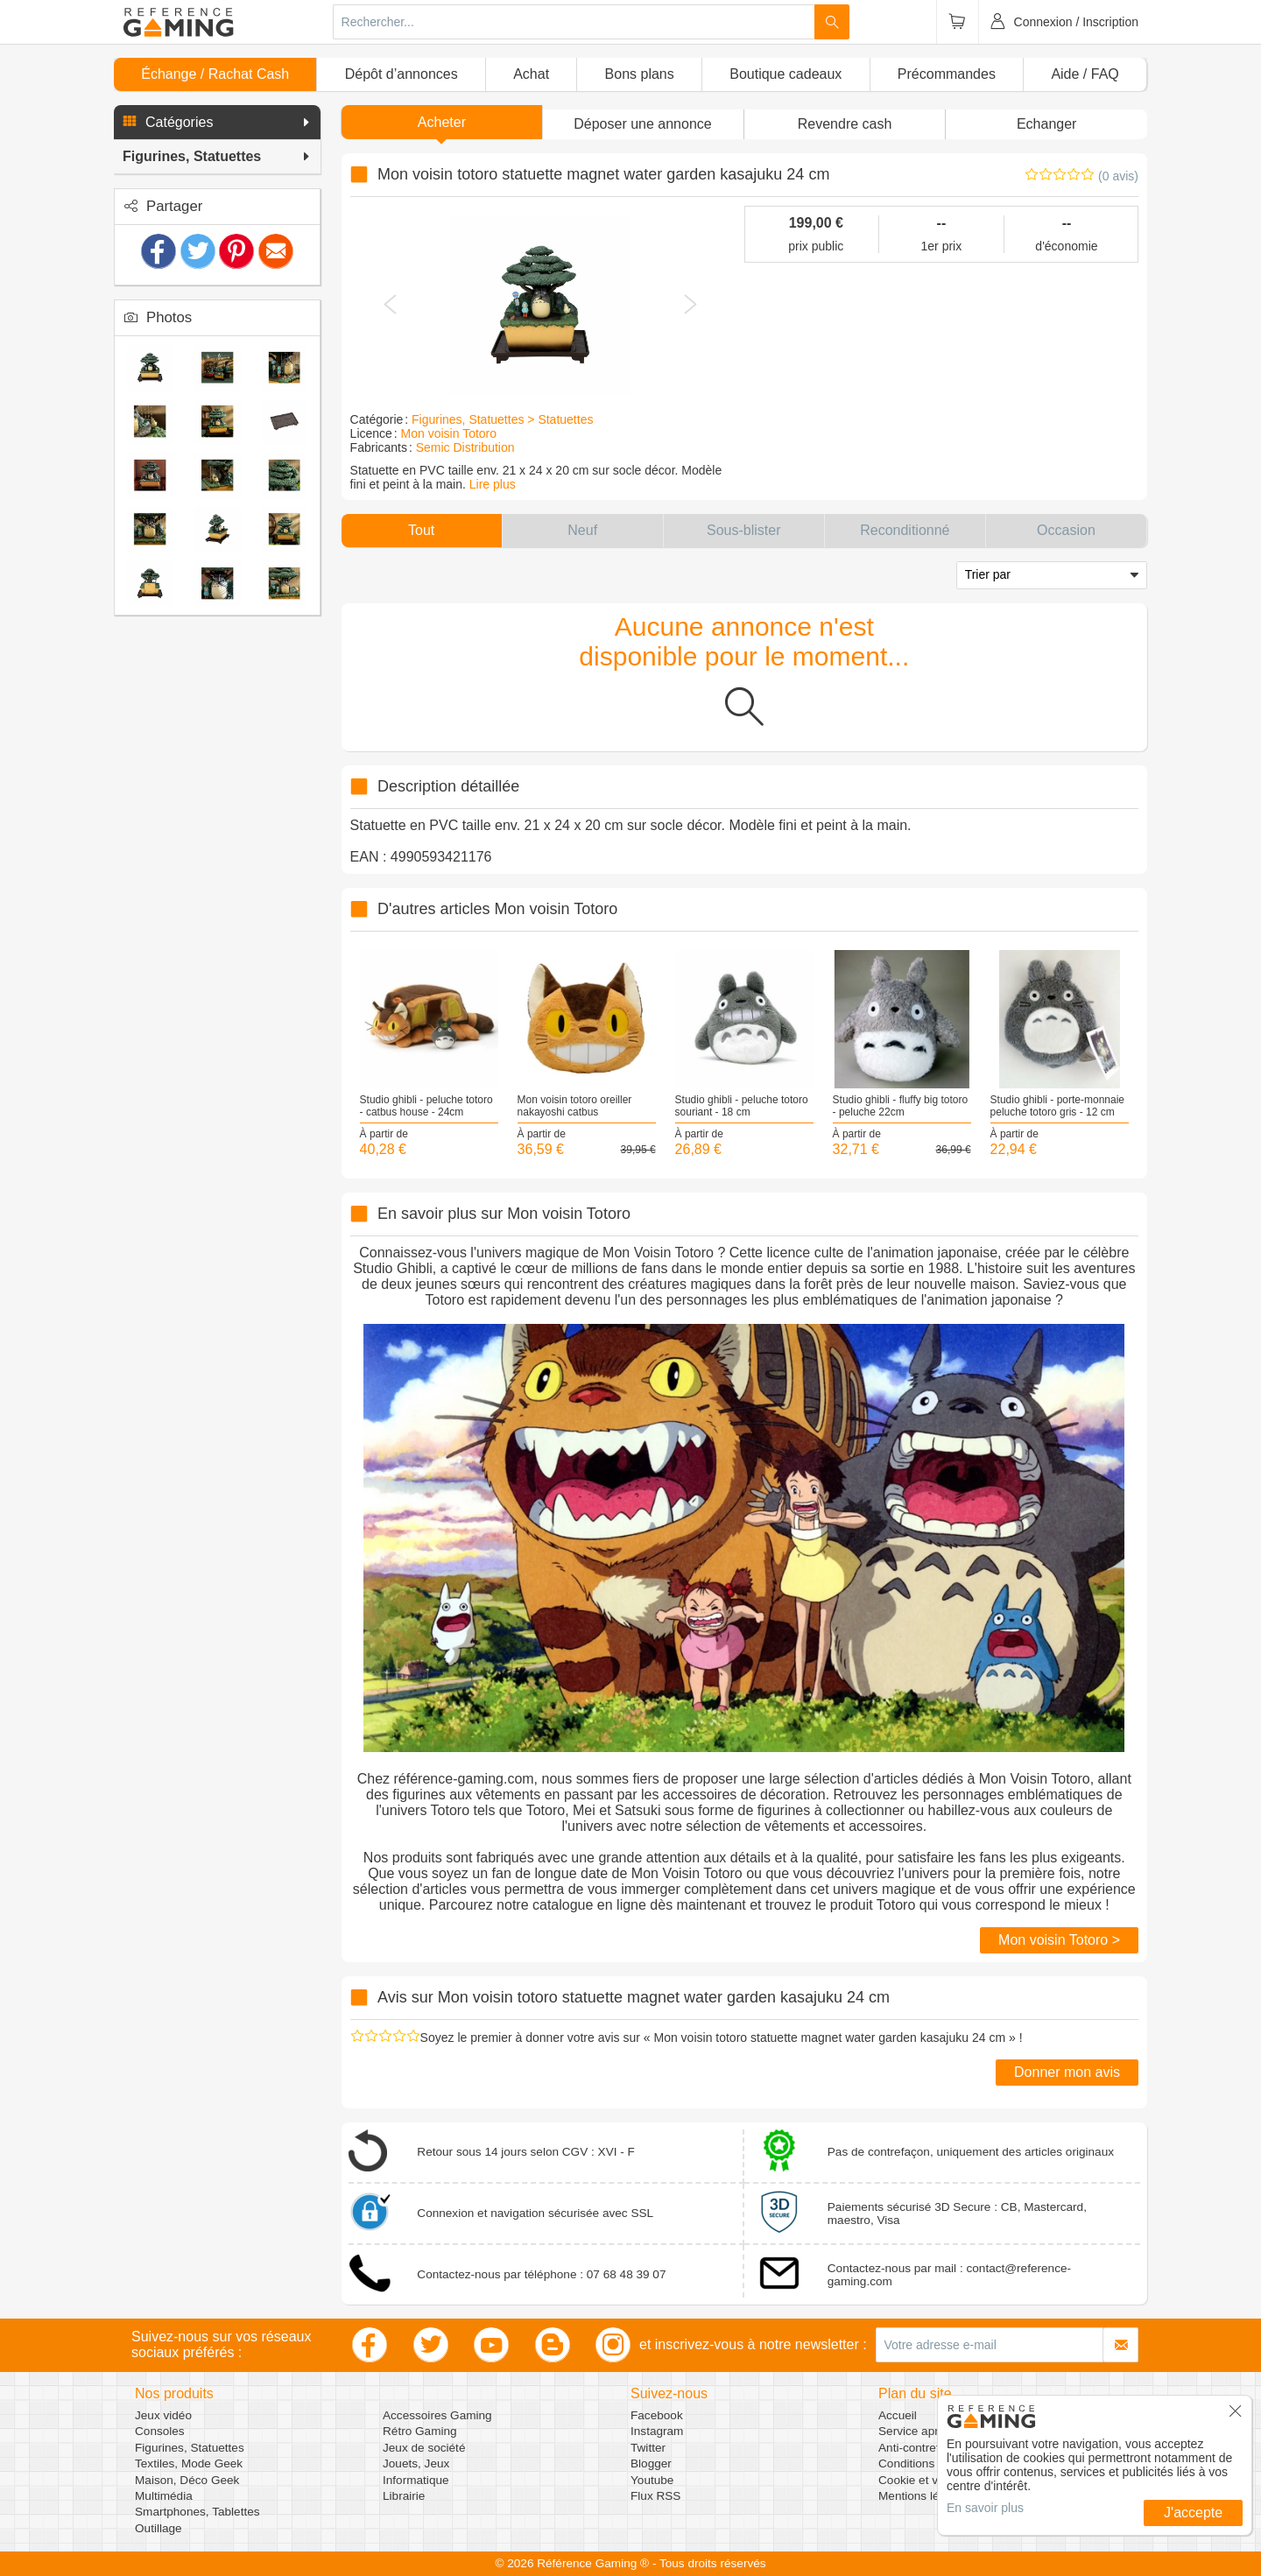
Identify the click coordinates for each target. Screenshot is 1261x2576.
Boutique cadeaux (785, 74)
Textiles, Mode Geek (189, 2463)
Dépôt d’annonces (401, 74)
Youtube (651, 2480)
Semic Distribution (465, 447)
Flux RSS (655, 2495)
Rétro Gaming (420, 2431)
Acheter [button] (442, 122)
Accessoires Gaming (437, 2415)
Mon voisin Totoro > (1059, 1939)
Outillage (158, 2528)
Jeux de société (424, 2447)
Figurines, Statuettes (189, 2447)
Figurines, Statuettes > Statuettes (502, 419)
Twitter (648, 2447)
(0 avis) (1118, 176)
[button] (217, 122)
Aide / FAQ (1084, 74)
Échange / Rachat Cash (215, 74)
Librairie (404, 2495)
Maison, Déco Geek (187, 2480)
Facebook (656, 2415)
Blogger (651, 2463)
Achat (531, 74)
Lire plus (492, 484)
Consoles (160, 2431)
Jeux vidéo (163, 2415)
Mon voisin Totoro (449, 433)
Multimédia (164, 2495)
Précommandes (947, 74)
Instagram (656, 2431)
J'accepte (1193, 2512)
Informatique (416, 2480)
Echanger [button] (1047, 123)
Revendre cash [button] (845, 123)
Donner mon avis (1067, 2072)
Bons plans (639, 74)
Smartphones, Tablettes (197, 2511)
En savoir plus (985, 2508)
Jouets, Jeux (416, 2463)
